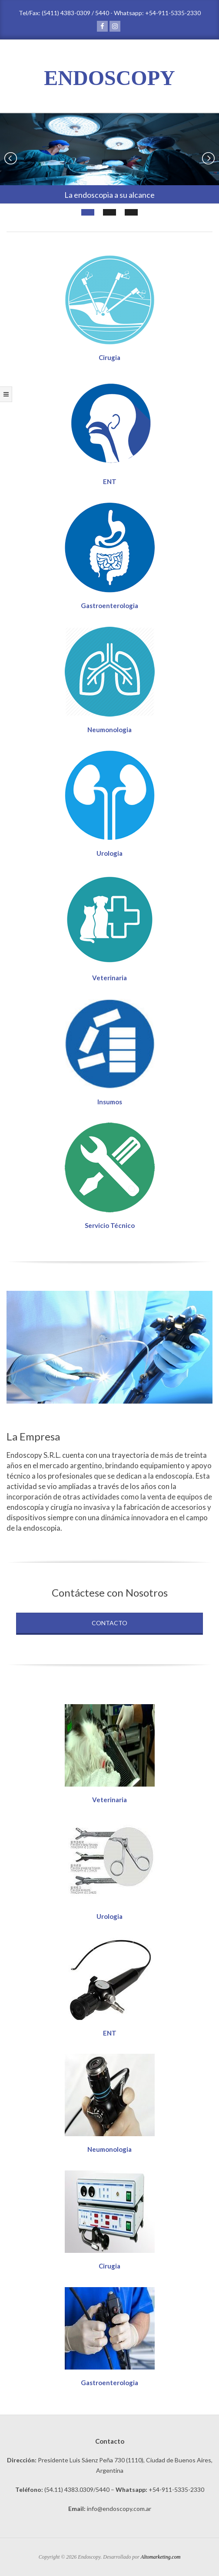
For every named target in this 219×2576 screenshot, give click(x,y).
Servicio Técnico (110, 1225)
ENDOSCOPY (109, 77)
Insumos (109, 1102)
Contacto (109, 1623)
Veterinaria (109, 978)
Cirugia (109, 357)
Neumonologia (109, 729)
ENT (109, 481)
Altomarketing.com (161, 2557)
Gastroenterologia (109, 605)
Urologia (109, 853)
